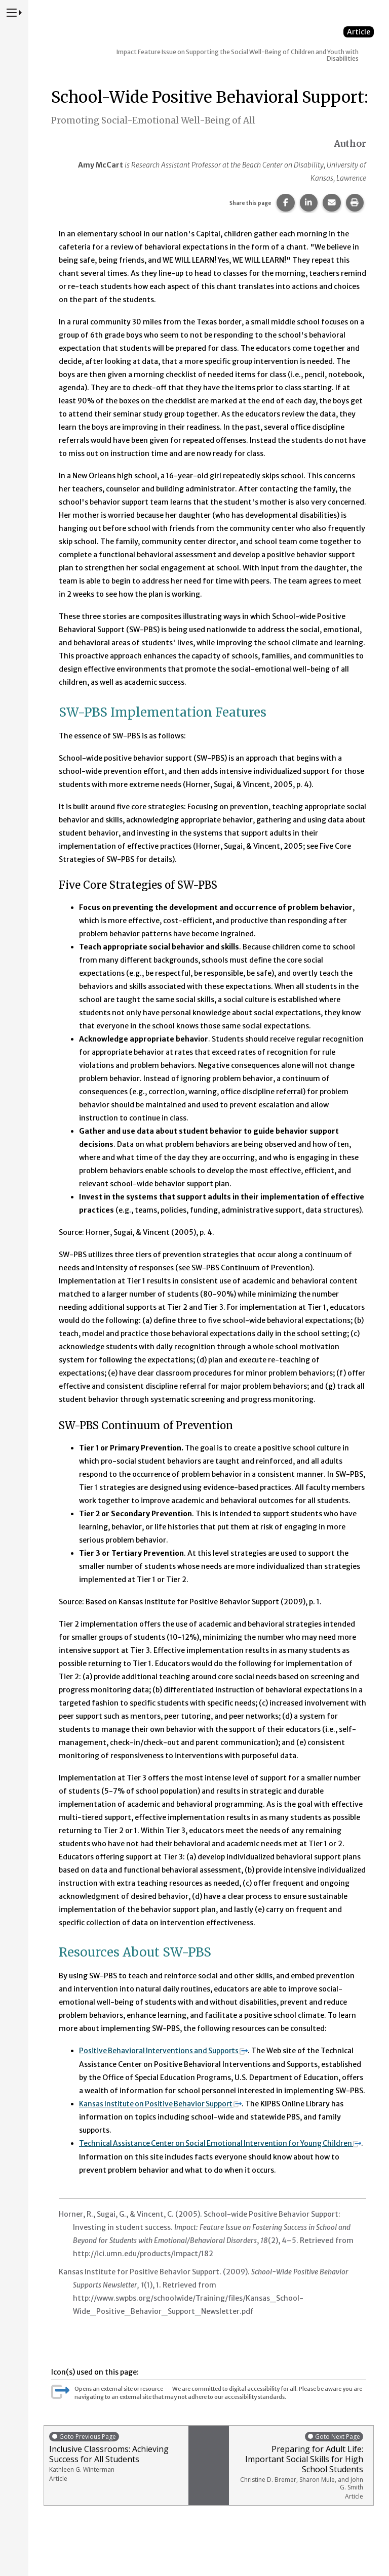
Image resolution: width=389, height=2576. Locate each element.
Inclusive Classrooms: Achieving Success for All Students (116, 2456)
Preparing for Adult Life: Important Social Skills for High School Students (298, 2465)
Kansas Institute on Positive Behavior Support (163, 2103)
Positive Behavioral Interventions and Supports (165, 2050)
